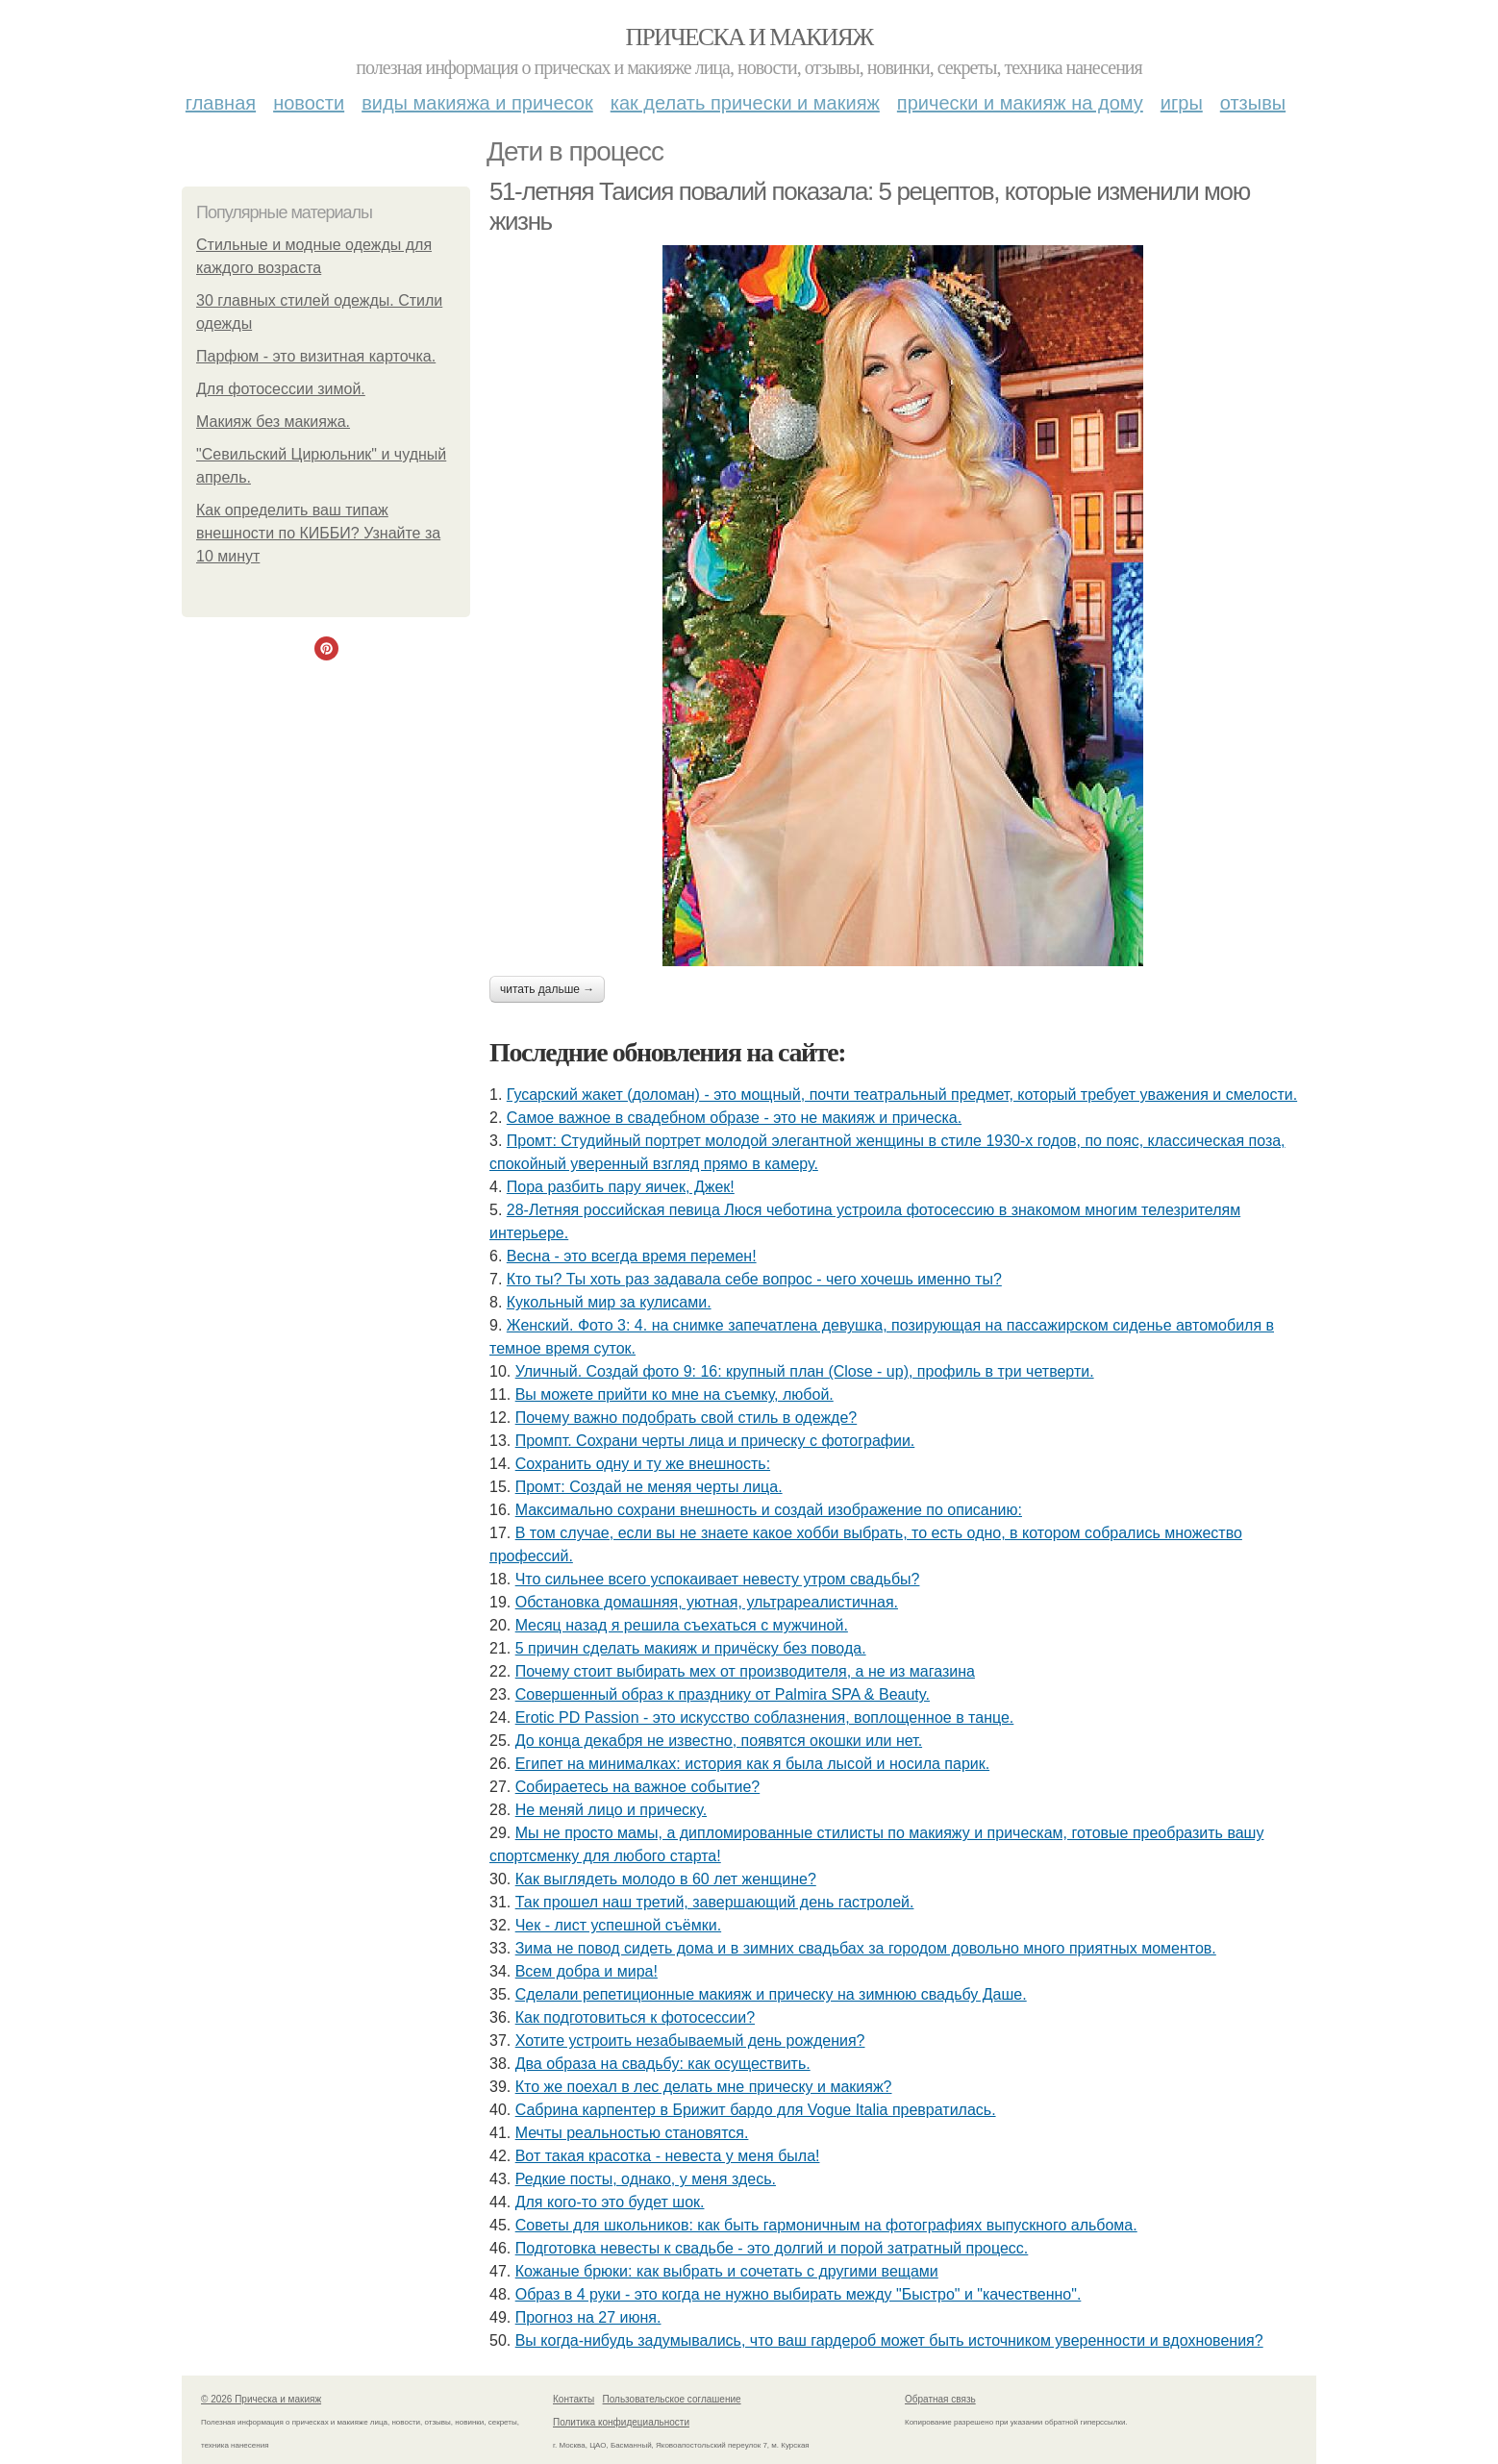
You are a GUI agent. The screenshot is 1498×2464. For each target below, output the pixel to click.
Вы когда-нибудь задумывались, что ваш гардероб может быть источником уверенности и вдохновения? (889, 2340)
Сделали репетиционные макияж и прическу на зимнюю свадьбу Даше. (771, 1994)
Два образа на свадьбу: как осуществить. (663, 2063)
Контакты (573, 2399)
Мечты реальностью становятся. (632, 2133)
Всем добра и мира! (586, 1971)
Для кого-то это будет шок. (610, 2202)
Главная (221, 102)
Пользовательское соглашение (672, 2399)
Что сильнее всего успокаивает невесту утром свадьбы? (717, 1579)
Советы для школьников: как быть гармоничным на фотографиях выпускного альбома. (826, 2225)
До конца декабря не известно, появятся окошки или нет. (718, 1740)
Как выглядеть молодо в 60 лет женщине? (665, 1879)
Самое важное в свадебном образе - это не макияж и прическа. (734, 1117)
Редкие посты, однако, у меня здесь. (645, 2179)
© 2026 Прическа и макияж (261, 2399)
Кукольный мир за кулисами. (609, 1302)
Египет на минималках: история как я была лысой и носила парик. (752, 1763)
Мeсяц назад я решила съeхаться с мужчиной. (681, 1625)
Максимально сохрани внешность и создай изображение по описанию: (768, 1510)
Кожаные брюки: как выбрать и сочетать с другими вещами (726, 2271)
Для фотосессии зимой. (280, 389)
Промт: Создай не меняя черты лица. (649, 1487)
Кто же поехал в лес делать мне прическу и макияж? (703, 2086)
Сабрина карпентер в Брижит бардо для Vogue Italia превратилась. (755, 2110)
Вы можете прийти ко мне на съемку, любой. (674, 1394)
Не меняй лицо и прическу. (611, 1810)
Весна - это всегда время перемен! (632, 1256)
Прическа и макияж (749, 37)
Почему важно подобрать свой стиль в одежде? (686, 1417)
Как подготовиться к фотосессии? (635, 2017)
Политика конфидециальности (621, 2422)
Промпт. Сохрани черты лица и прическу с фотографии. (715, 1440)
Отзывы (1253, 102)
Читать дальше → (547, 989)
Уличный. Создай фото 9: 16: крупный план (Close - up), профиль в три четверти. (804, 1371)
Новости (308, 102)
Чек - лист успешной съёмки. (618, 1925)
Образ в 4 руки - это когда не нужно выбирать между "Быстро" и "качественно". (798, 2294)
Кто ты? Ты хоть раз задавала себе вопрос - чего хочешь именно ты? (754, 1279)
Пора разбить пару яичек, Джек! (621, 1187)
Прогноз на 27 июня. (588, 2317)
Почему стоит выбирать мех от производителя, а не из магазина (745, 1671)
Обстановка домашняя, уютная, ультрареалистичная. (706, 1602)
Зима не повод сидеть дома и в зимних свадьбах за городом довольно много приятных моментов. (865, 1948)
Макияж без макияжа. (273, 421)
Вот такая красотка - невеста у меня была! (667, 2156)
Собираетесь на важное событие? (638, 1787)
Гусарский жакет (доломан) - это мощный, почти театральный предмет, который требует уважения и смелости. (902, 1094)
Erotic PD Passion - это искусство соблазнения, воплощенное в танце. (764, 1717)
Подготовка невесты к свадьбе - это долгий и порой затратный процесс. (772, 2248)
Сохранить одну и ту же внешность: (642, 1464)
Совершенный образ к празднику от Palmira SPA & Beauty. (722, 1694)
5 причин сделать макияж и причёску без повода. (690, 1648)
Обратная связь (940, 2399)
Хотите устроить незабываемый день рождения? (690, 2040)
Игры (1182, 102)
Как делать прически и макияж (745, 102)
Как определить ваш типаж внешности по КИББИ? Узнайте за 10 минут (318, 533)
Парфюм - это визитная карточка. (316, 356)
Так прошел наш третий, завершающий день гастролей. (714, 1902)
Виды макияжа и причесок (477, 102)
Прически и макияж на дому (1020, 102)
